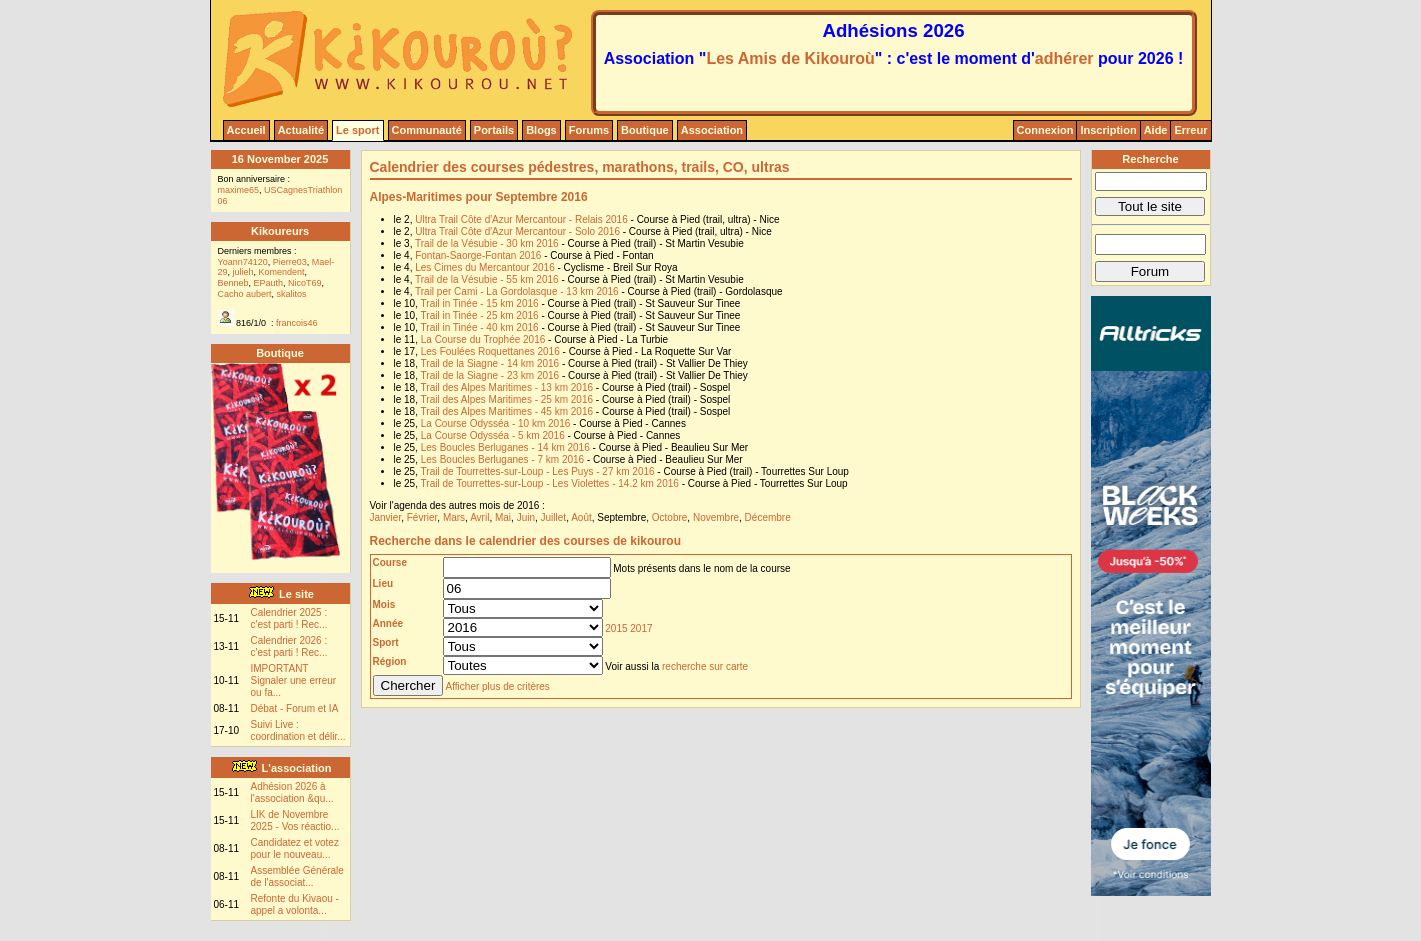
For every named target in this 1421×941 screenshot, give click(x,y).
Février (422, 517)
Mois (384, 604)
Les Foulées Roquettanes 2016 (490, 351)
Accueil (246, 130)
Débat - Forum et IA (295, 708)
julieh (243, 272)
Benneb (233, 283)
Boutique (645, 130)
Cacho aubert (245, 294)
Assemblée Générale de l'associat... (297, 876)
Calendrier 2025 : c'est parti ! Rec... (289, 618)
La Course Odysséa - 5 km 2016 (493, 435)
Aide (1156, 130)
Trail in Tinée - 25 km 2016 (480, 315)
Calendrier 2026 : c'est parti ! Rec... (289, 646)
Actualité (301, 130)
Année (388, 623)
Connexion (1045, 130)
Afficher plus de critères (498, 686)
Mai (503, 517)
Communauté (427, 130)
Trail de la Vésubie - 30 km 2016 (487, 243)
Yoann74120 (243, 262)
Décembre (768, 517)
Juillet (554, 517)
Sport (386, 642)
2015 (616, 628)
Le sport (357, 130)
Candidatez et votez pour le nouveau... (295, 848)
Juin (526, 517)
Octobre (670, 517)
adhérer (1064, 58)
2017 (641, 628)
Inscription (1108, 130)
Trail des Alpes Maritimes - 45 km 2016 (507, 411)
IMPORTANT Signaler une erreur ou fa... (294, 680)
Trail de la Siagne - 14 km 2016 (490, 363)
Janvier (386, 517)
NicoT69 (305, 283)
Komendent (282, 272)
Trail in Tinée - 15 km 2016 (480, 303)
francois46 (297, 323)
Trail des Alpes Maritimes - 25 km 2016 (507, 399)
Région (390, 661)
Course (390, 562)
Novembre (716, 517)
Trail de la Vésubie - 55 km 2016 (487, 279)
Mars (454, 517)
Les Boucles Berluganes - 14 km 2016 (505, 447)
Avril (479, 517)
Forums (589, 130)
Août (581, 517)
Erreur (1190, 130)
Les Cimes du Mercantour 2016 (485, 267)
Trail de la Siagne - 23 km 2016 (490, 375)
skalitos (292, 294)
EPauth (269, 283)
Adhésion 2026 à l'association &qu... (292, 792)
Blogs (541, 130)
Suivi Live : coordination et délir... (298, 730)
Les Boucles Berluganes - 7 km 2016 (502, 459)
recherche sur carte (705, 666)
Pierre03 (290, 262)
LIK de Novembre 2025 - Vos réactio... (295, 820)
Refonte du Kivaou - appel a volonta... (295, 904)
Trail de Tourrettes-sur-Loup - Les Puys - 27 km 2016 (538, 471)
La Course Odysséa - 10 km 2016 (496, 423)
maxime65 (239, 190)
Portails (494, 130)
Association (712, 130)
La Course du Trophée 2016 (483, 339)
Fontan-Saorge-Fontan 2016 (478, 255)
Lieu (383, 583)
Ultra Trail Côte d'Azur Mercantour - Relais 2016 (521, 219)
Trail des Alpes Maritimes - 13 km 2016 (507, 387)
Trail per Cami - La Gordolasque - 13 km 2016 (517, 291)
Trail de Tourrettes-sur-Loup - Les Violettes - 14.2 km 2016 (550, 483)
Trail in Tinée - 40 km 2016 (480, 327)
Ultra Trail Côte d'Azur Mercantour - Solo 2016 (517, 231)
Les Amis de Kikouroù (790, 58)
